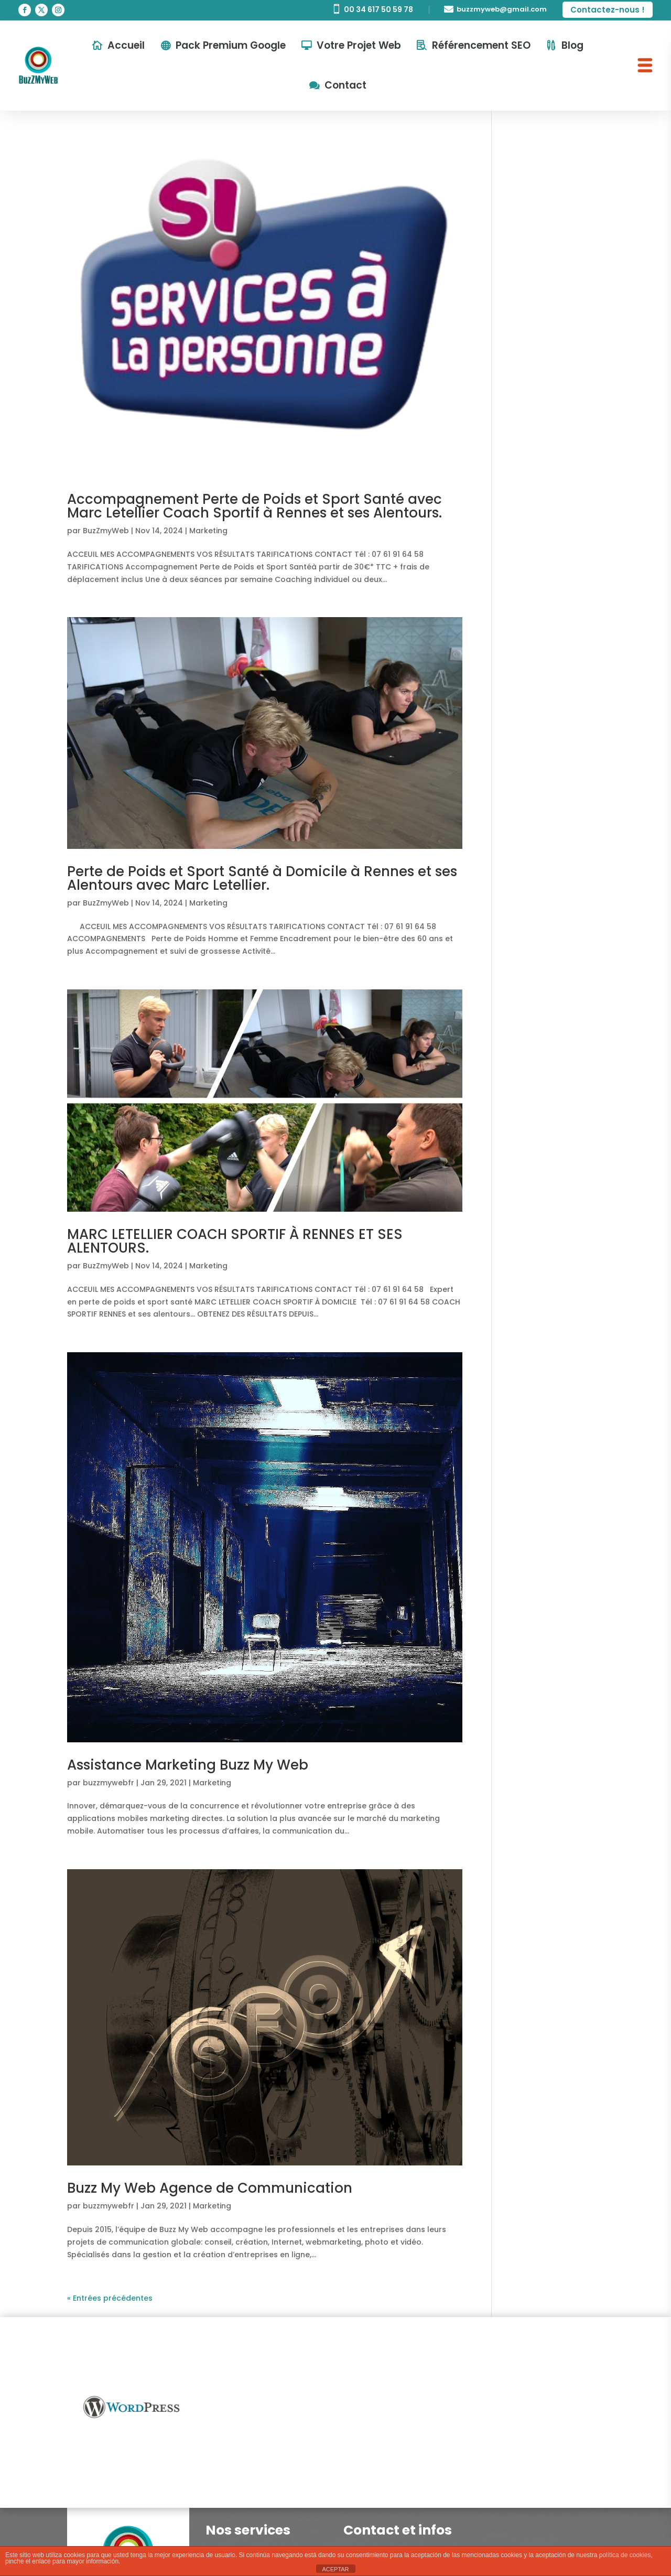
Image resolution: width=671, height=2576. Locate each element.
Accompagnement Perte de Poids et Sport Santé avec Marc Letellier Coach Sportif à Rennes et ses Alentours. (254, 506)
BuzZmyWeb (106, 530)
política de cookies (625, 2555)
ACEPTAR (335, 2569)
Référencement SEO (481, 45)
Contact (345, 85)
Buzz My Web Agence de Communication (209, 2188)
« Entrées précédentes (110, 2298)
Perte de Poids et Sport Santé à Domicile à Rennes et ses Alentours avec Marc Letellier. (262, 878)
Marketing (208, 530)
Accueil (126, 45)
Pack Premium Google (231, 45)
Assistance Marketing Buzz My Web (187, 1764)
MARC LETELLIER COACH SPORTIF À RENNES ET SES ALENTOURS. (235, 1241)
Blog (572, 45)
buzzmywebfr (108, 1782)
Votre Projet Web (359, 45)
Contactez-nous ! (607, 9)
